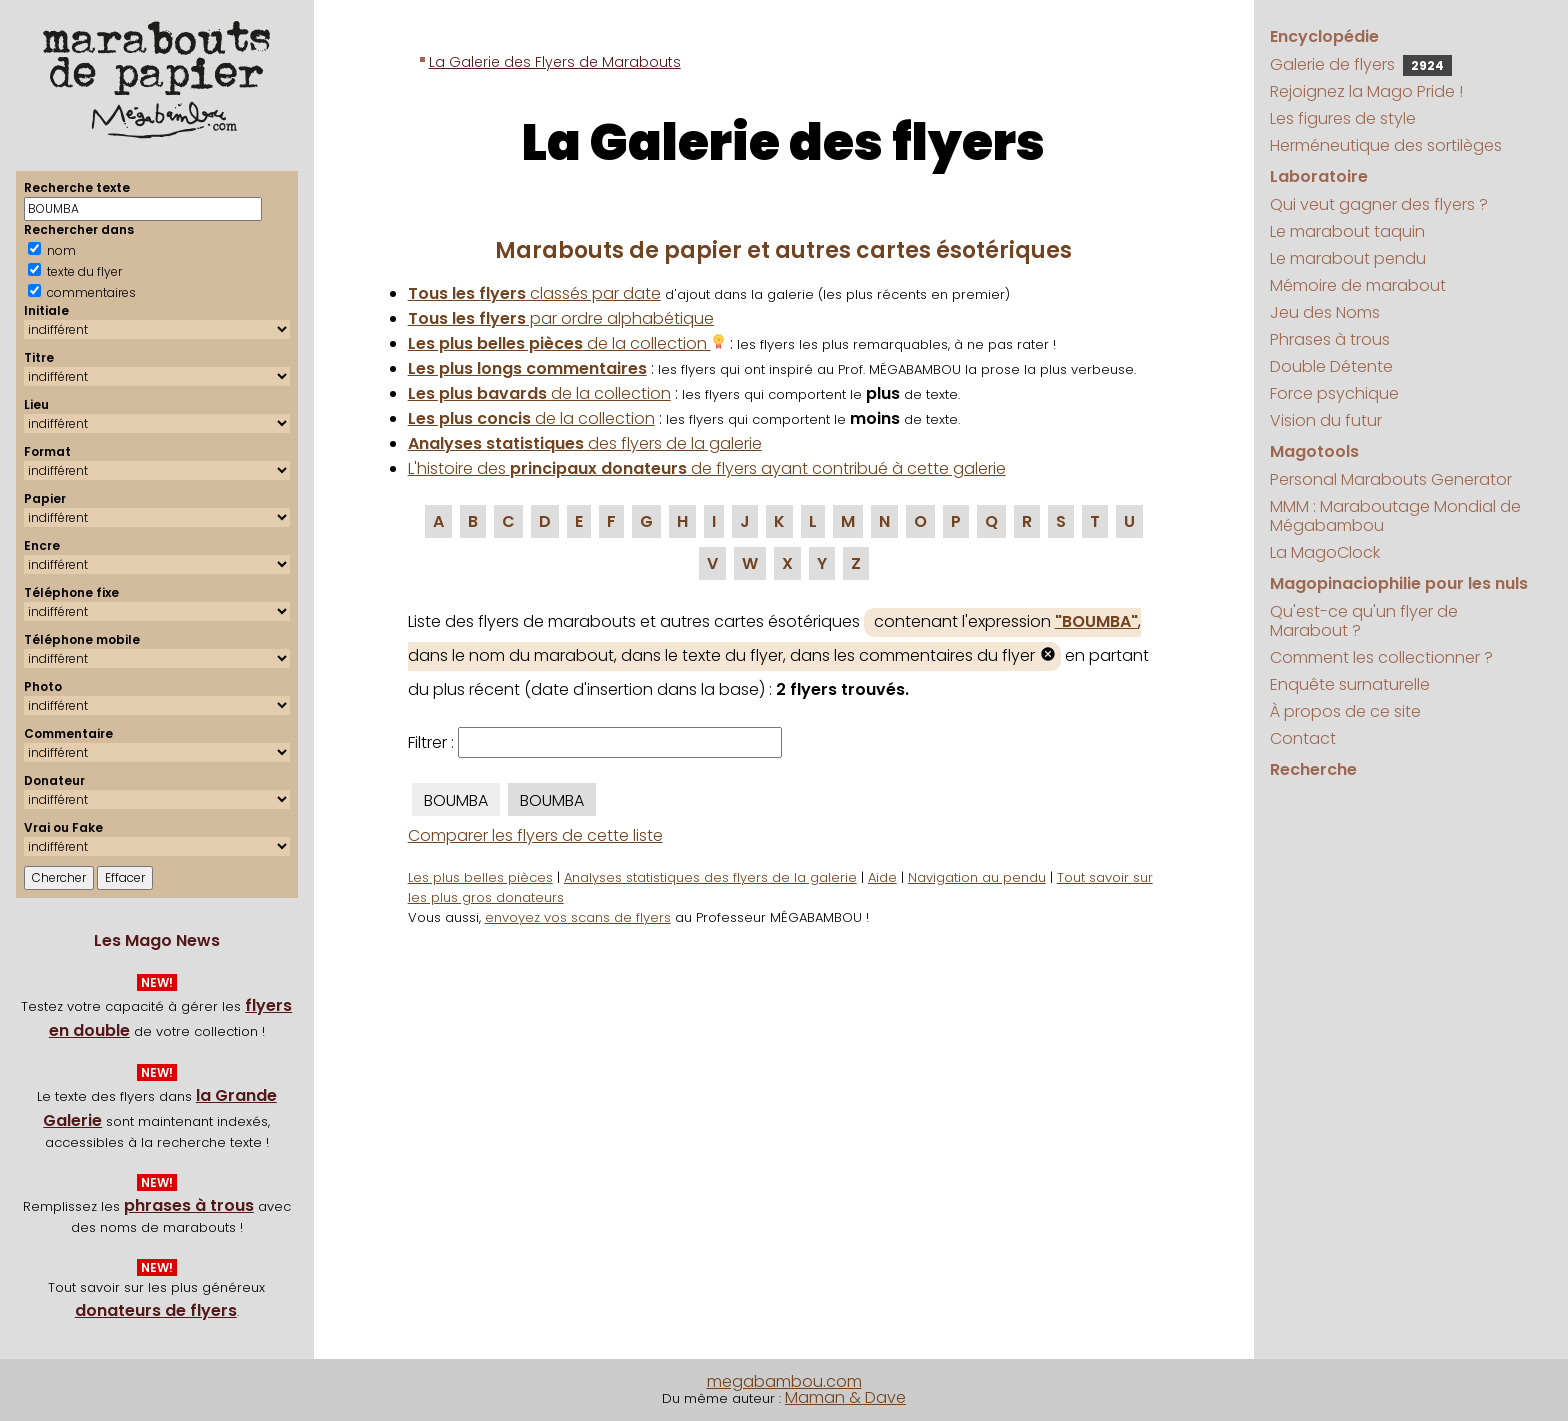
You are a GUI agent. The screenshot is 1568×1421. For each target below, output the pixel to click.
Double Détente (1331, 366)
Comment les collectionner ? (1381, 657)
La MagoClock (1325, 552)
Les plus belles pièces (480, 877)
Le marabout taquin (1347, 231)
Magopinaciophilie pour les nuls (1399, 583)
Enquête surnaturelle (1350, 684)
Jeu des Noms (1325, 312)
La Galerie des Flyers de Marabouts (555, 62)
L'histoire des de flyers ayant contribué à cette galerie (707, 468)
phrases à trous (189, 1205)
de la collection (567, 343)
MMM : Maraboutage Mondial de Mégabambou (1395, 516)
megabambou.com (784, 1381)
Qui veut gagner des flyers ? (1379, 204)
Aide (882, 877)
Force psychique (1334, 393)
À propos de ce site (1345, 711)
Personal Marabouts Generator (1391, 479)
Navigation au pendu (977, 877)
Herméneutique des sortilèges (1386, 145)
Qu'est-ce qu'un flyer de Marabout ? (1364, 621)
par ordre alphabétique (561, 318)
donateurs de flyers (156, 1310)
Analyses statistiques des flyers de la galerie (710, 877)
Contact (1303, 738)
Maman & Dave (845, 1397)
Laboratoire (1319, 176)
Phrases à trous (1330, 339)
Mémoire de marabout (1358, 285)
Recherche (1313, 769)
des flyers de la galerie (585, 443)
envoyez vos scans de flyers (578, 917)
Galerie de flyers (1361, 64)
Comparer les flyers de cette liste (535, 835)
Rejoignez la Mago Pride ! (1366, 91)
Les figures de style (1343, 118)
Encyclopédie (1324, 36)
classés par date (534, 293)
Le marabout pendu (1348, 258)
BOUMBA (456, 800)
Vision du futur (1326, 420)
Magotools (1314, 451)
